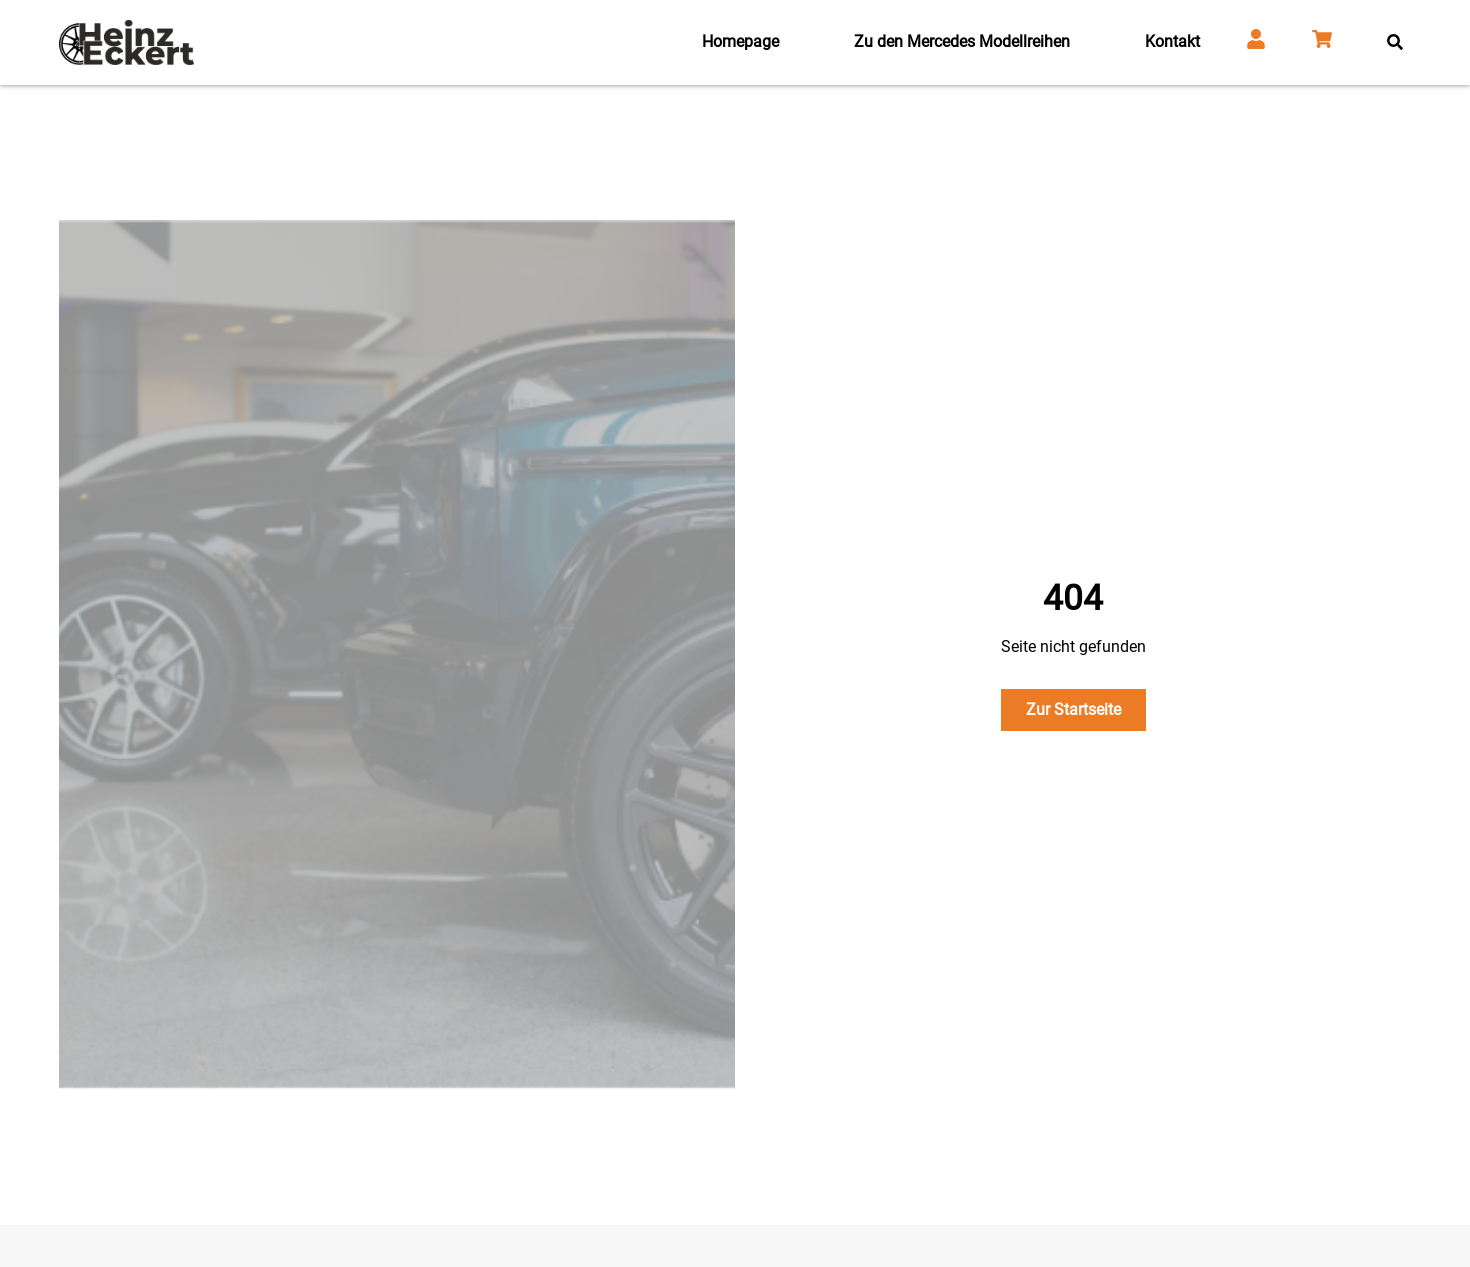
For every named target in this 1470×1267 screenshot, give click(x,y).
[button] (1394, 42)
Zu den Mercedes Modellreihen (962, 41)
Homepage (740, 41)
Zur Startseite (1073, 709)
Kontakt (1172, 41)
